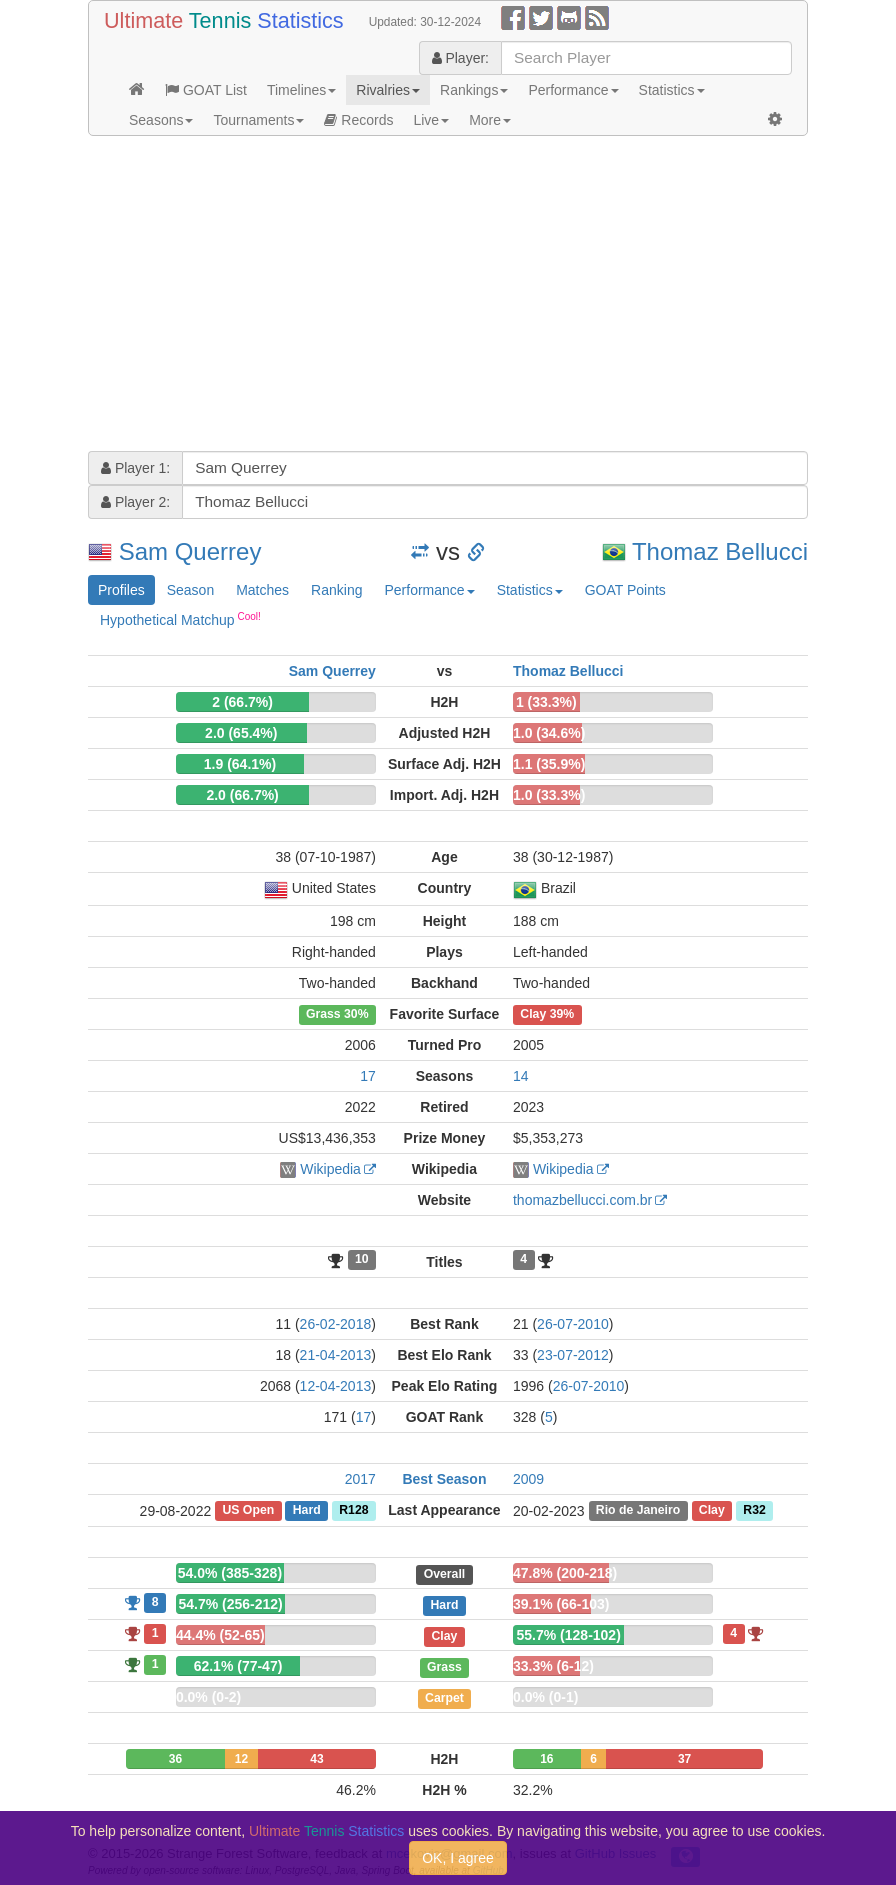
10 (362, 1260)
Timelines (301, 90)
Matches (262, 590)
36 (175, 1759)
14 (521, 1076)
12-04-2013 (336, 1386)
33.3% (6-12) (553, 1666)
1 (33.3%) (546, 702)
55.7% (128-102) (569, 1635)
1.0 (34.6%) (549, 733)
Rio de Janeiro (638, 1511)
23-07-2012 (573, 1355)
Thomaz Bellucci (720, 551)
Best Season (444, 1479)
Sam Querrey (190, 551)
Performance (573, 90)
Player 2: (135, 502)
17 (368, 1076)
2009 (528, 1479)
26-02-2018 (336, 1324)
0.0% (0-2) (208, 1697)
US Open (248, 1511)
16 (546, 1759)
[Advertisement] (448, 296)
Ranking (336, 590)
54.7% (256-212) (230, 1604)
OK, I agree (458, 1858)
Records (358, 120)
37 (684, 1759)
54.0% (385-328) (230, 1573)
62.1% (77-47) (238, 1666)
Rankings (474, 90)
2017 (360, 1479)
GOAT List (206, 90)
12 (241, 1759)
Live (431, 120)
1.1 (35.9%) (549, 764)
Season (190, 590)
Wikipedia (330, 1169)
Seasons (161, 120)
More (490, 120)
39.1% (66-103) (561, 1604)
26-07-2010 (573, 1324)
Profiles (121, 590)
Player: (460, 58)
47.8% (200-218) (565, 1573)
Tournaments (258, 120)
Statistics (672, 90)
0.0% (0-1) (545, 1697)
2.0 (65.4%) (241, 733)
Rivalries (388, 90)
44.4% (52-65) (220, 1635)
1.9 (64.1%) (240, 764)
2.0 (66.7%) (242, 795)
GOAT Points (625, 590)
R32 (754, 1511)
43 (316, 1759)
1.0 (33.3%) (549, 795)
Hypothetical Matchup (180, 619)
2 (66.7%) (242, 702)
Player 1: (135, 468)
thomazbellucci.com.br (582, 1200)
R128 (353, 1511)
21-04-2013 (336, 1355)
